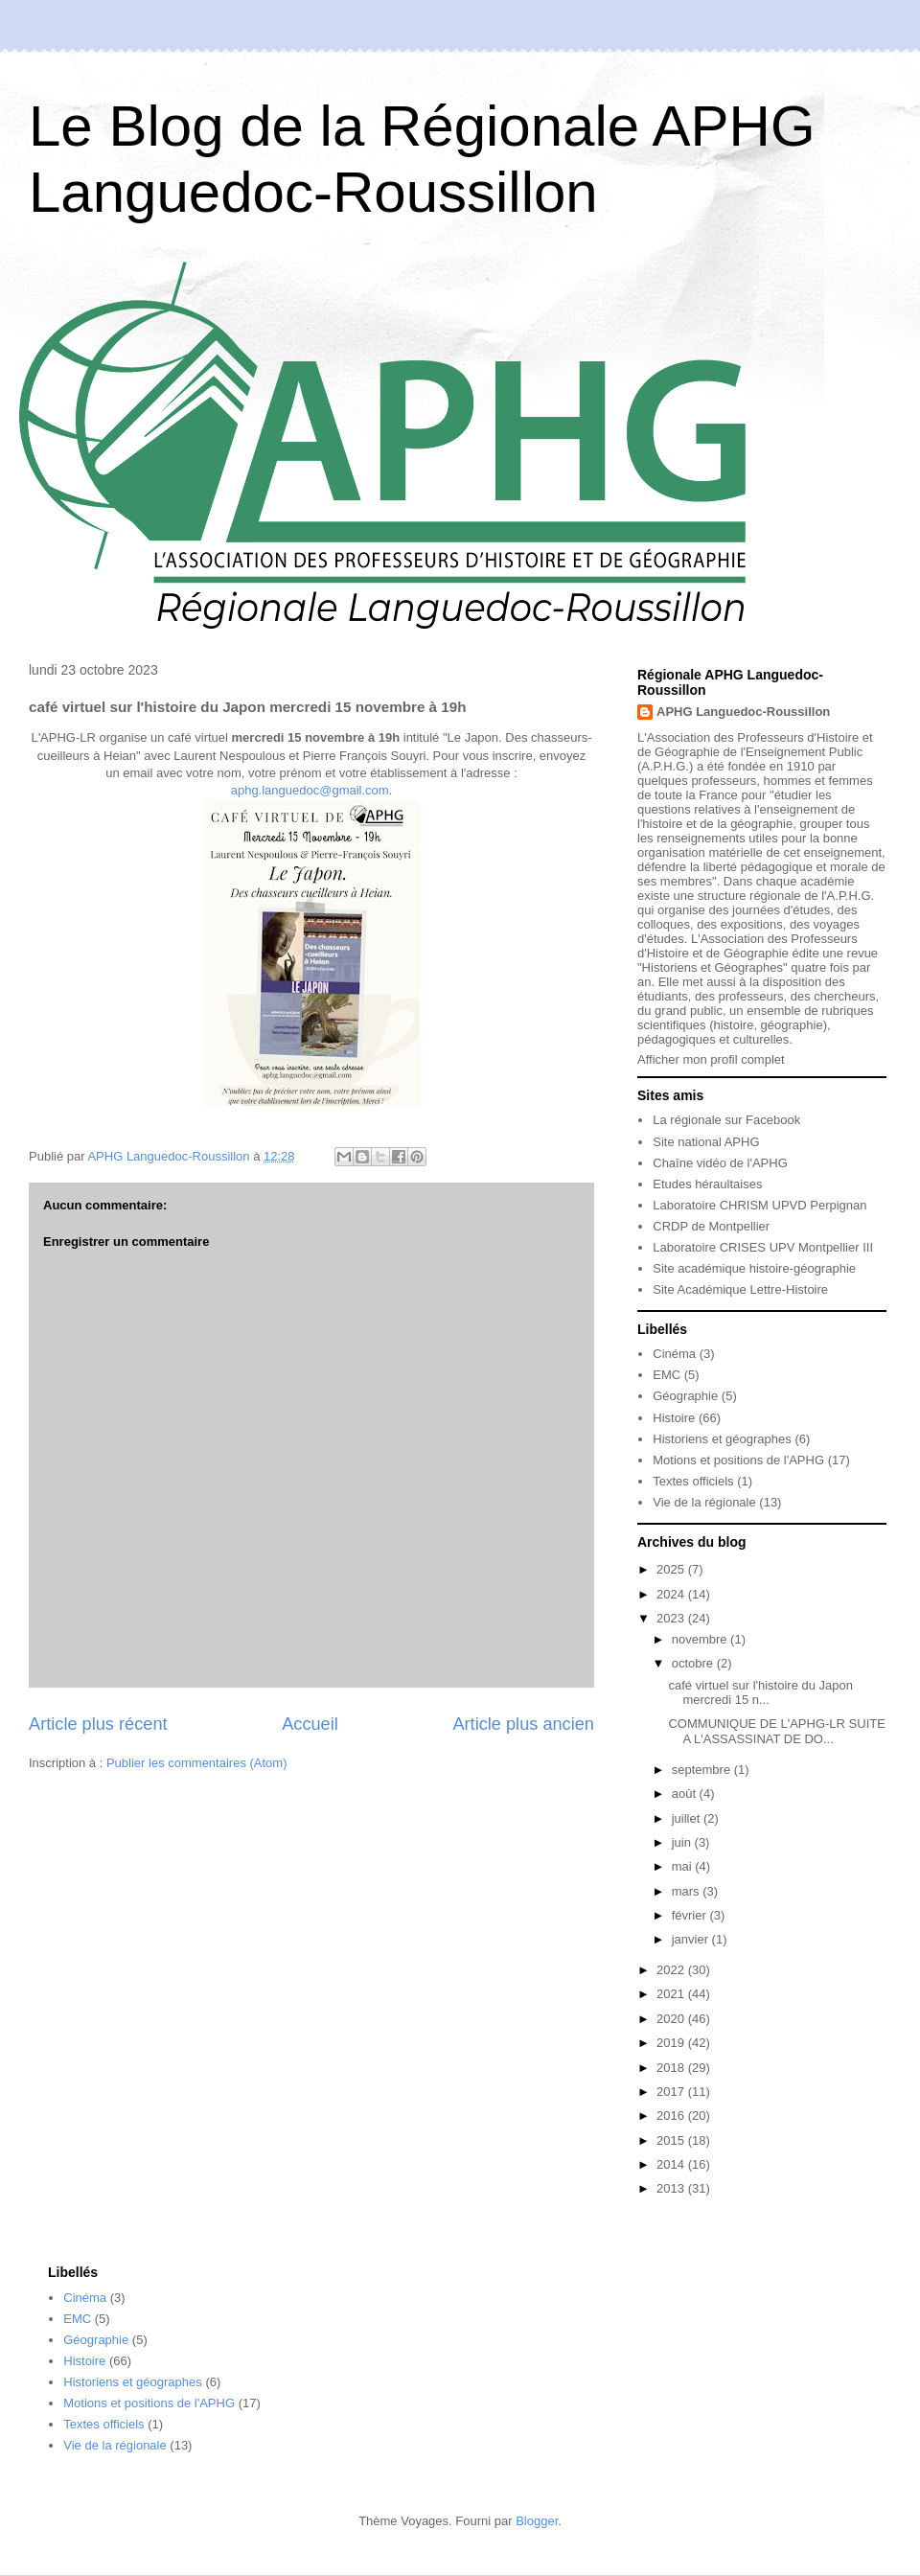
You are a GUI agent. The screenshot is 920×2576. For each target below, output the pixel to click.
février (691, 1915)
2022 (672, 1970)
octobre (694, 1663)
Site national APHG (706, 1142)
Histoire (674, 1418)
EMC (666, 1375)
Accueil (310, 1724)
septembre (703, 1769)
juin (683, 1842)
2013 (672, 2188)
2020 (672, 2019)
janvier (692, 1939)
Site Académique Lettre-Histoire (740, 1289)
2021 (672, 1994)
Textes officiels (693, 1481)
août (686, 1793)
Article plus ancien (523, 1724)
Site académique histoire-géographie (754, 1268)
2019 (672, 2043)
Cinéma (674, 1353)
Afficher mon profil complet (711, 1059)
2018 (672, 2067)
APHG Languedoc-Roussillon (743, 711)
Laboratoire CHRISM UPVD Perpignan (759, 1205)
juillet (687, 1818)
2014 (672, 2164)
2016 (672, 2115)
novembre (701, 1639)
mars (687, 1891)
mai (684, 1866)
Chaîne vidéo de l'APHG (720, 1163)
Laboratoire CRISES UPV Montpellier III (763, 1247)
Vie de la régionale (704, 1502)
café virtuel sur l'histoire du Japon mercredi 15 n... (760, 1693)
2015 (672, 2140)
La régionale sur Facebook (726, 1120)
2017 (672, 2091)
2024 (672, 1594)
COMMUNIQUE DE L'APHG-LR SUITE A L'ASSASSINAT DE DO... (776, 1731)
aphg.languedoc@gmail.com (310, 790)
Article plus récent (98, 1724)
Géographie (685, 1396)
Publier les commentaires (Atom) (197, 1763)
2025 (672, 1569)
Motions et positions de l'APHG (738, 1460)
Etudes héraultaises (707, 1184)
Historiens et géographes (722, 1439)
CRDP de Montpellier (711, 1226)
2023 (672, 1618)
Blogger (537, 2521)
